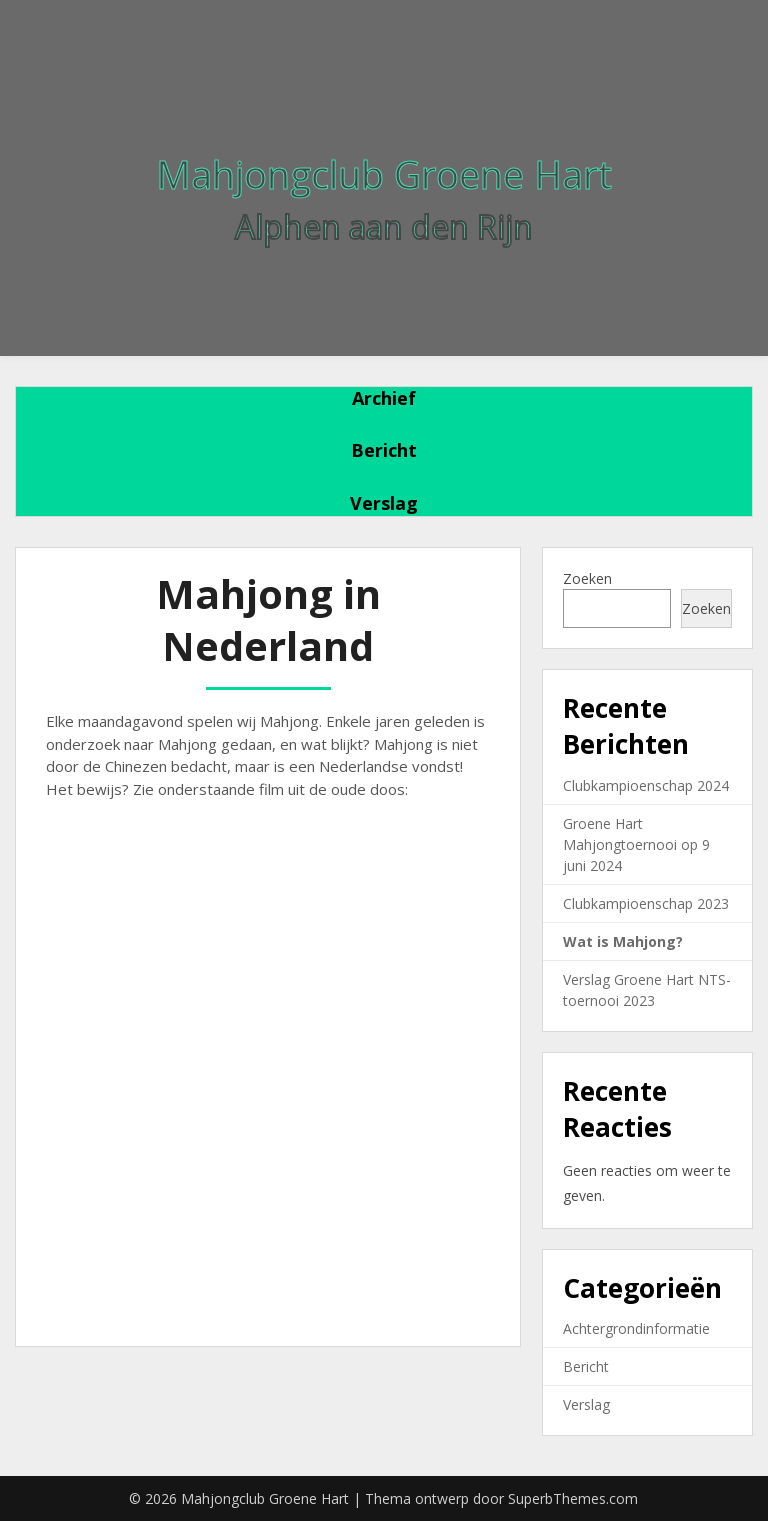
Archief (384, 398)
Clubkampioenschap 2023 (646, 903)
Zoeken (587, 578)
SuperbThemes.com (573, 1498)
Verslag (384, 503)
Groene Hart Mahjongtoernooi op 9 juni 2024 (636, 844)
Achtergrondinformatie (636, 1328)
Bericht (384, 450)
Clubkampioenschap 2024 (646, 785)
